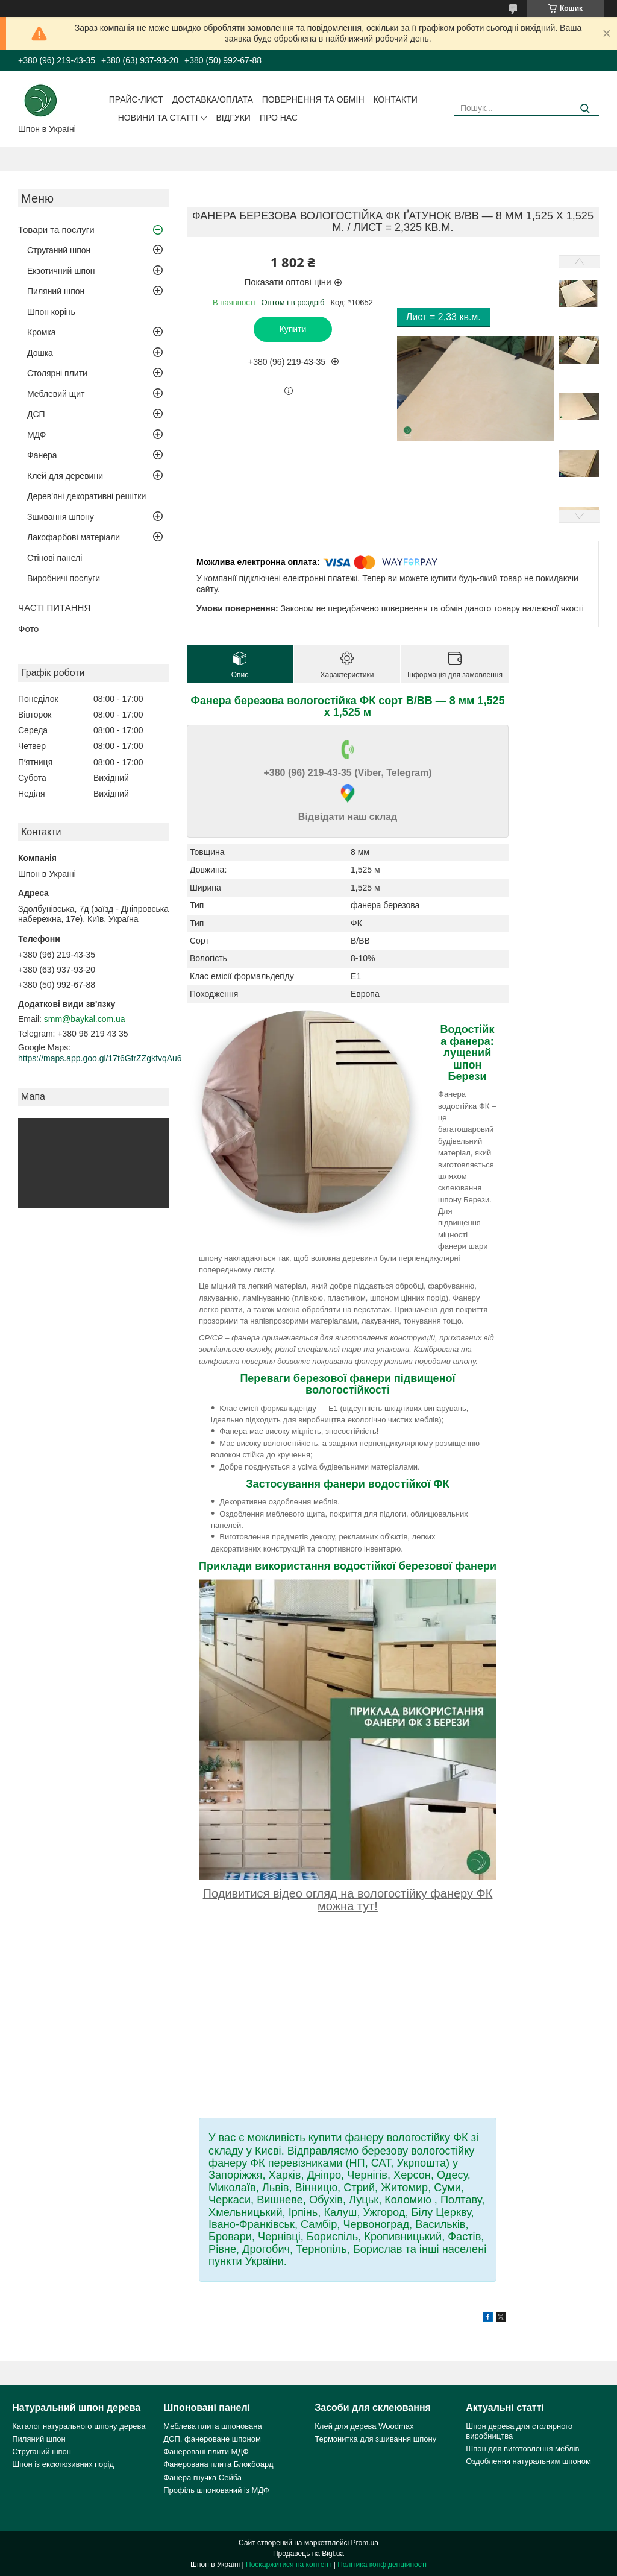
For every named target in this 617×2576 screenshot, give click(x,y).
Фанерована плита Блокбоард (218, 2464)
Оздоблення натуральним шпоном (528, 2461)
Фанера (42, 455)
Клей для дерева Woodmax (364, 2426)
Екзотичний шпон (61, 271)
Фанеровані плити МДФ (206, 2451)
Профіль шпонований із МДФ (216, 2490)
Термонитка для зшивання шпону (375, 2438)
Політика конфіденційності (382, 2564)
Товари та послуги (56, 229)
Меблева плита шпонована (212, 2426)
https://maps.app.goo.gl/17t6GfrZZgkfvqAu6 (100, 1058)
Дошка (40, 353)
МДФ (36, 435)
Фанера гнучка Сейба (202, 2477)
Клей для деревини (65, 476)
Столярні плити (57, 373)
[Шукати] (585, 108)
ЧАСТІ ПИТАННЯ (54, 607)
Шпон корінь (51, 312)
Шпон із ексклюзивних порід (63, 2464)
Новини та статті (158, 117)
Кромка (41, 332)
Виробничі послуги (63, 578)
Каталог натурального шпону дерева (78, 2426)
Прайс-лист (136, 99)
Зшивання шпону (60, 517)
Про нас (279, 117)
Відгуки (233, 117)
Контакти (396, 99)
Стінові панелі (54, 558)
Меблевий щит (56, 394)
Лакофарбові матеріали (73, 537)
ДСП (36, 414)
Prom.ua (364, 2543)
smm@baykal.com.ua (84, 1019)
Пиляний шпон (55, 291)
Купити (293, 329)
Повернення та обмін (313, 99)
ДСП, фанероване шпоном (212, 2438)
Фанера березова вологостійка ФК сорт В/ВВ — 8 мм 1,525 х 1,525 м (348, 706)
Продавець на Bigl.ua (308, 2553)
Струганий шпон (58, 250)
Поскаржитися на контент (288, 2564)
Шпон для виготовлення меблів (522, 2448)
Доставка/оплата (212, 99)
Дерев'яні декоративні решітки (86, 496)
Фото (28, 628)
